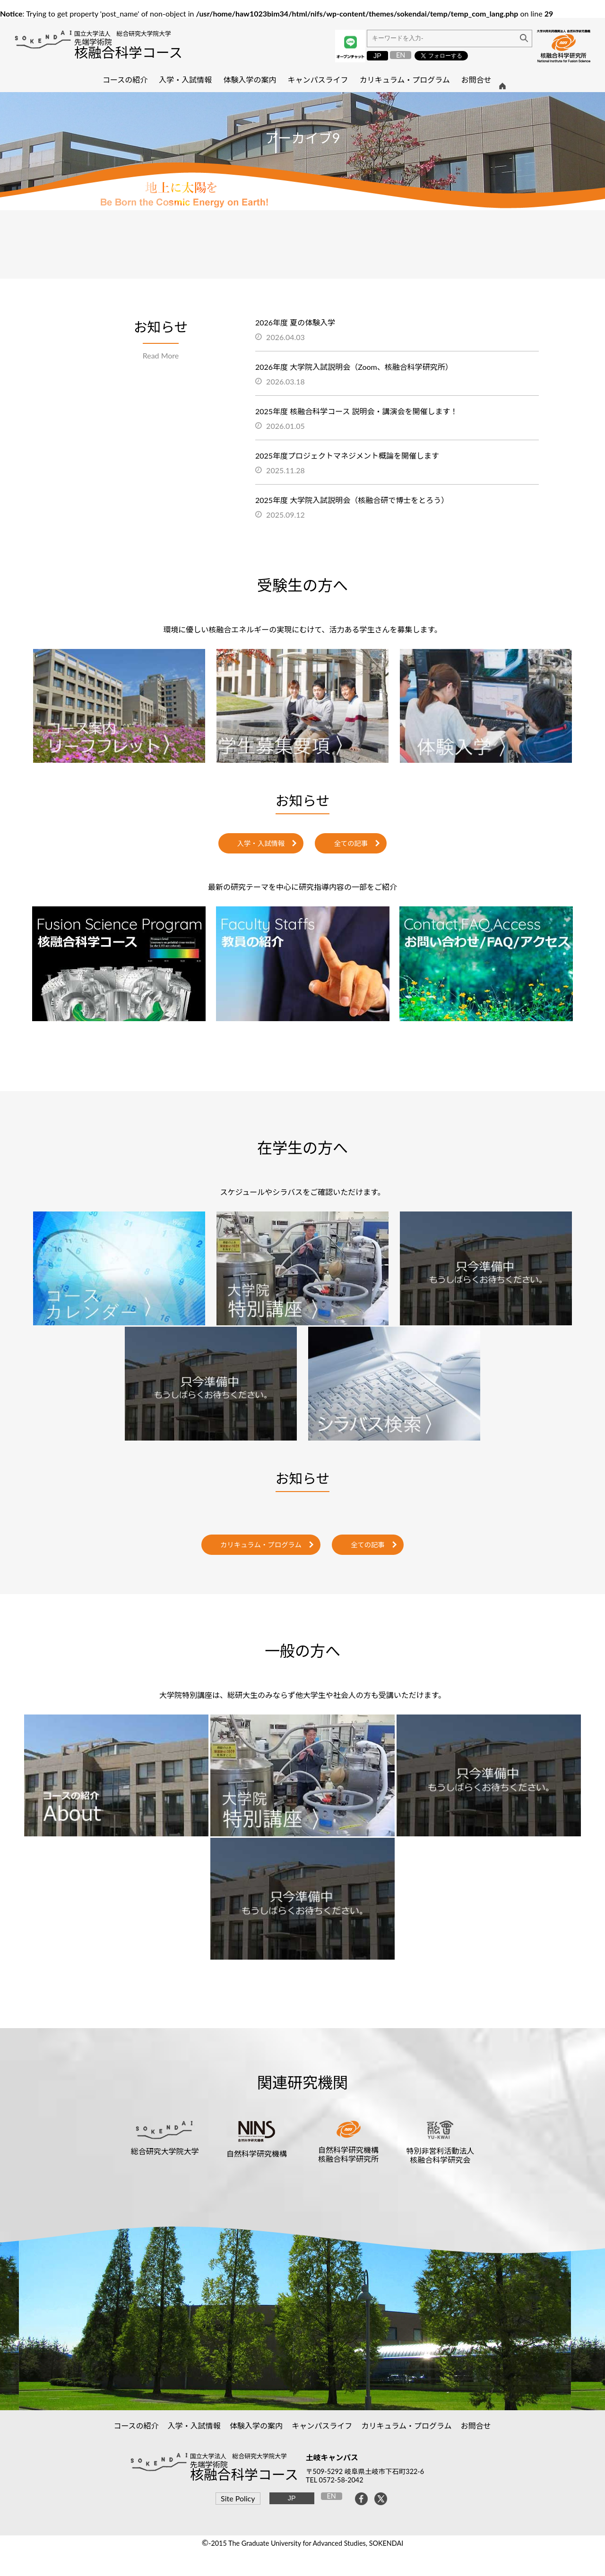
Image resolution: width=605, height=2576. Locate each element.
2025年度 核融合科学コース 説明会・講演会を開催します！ (356, 411)
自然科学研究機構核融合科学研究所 (348, 2154)
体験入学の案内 (256, 2425)
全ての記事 (351, 843)
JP (377, 56)
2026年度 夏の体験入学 (295, 322)
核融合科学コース (128, 52)
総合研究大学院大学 (165, 2151)
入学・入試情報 (261, 843)
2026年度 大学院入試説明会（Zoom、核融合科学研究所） (354, 366)
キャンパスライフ (322, 2425)
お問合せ (476, 2425)
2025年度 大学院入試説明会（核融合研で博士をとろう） (352, 499)
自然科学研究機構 (256, 2153)
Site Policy (238, 2498)
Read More (161, 355)
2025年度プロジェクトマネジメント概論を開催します (347, 455)
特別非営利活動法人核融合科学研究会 (440, 2155)
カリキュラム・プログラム (261, 1545)
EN (400, 55)
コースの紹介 (136, 2425)
